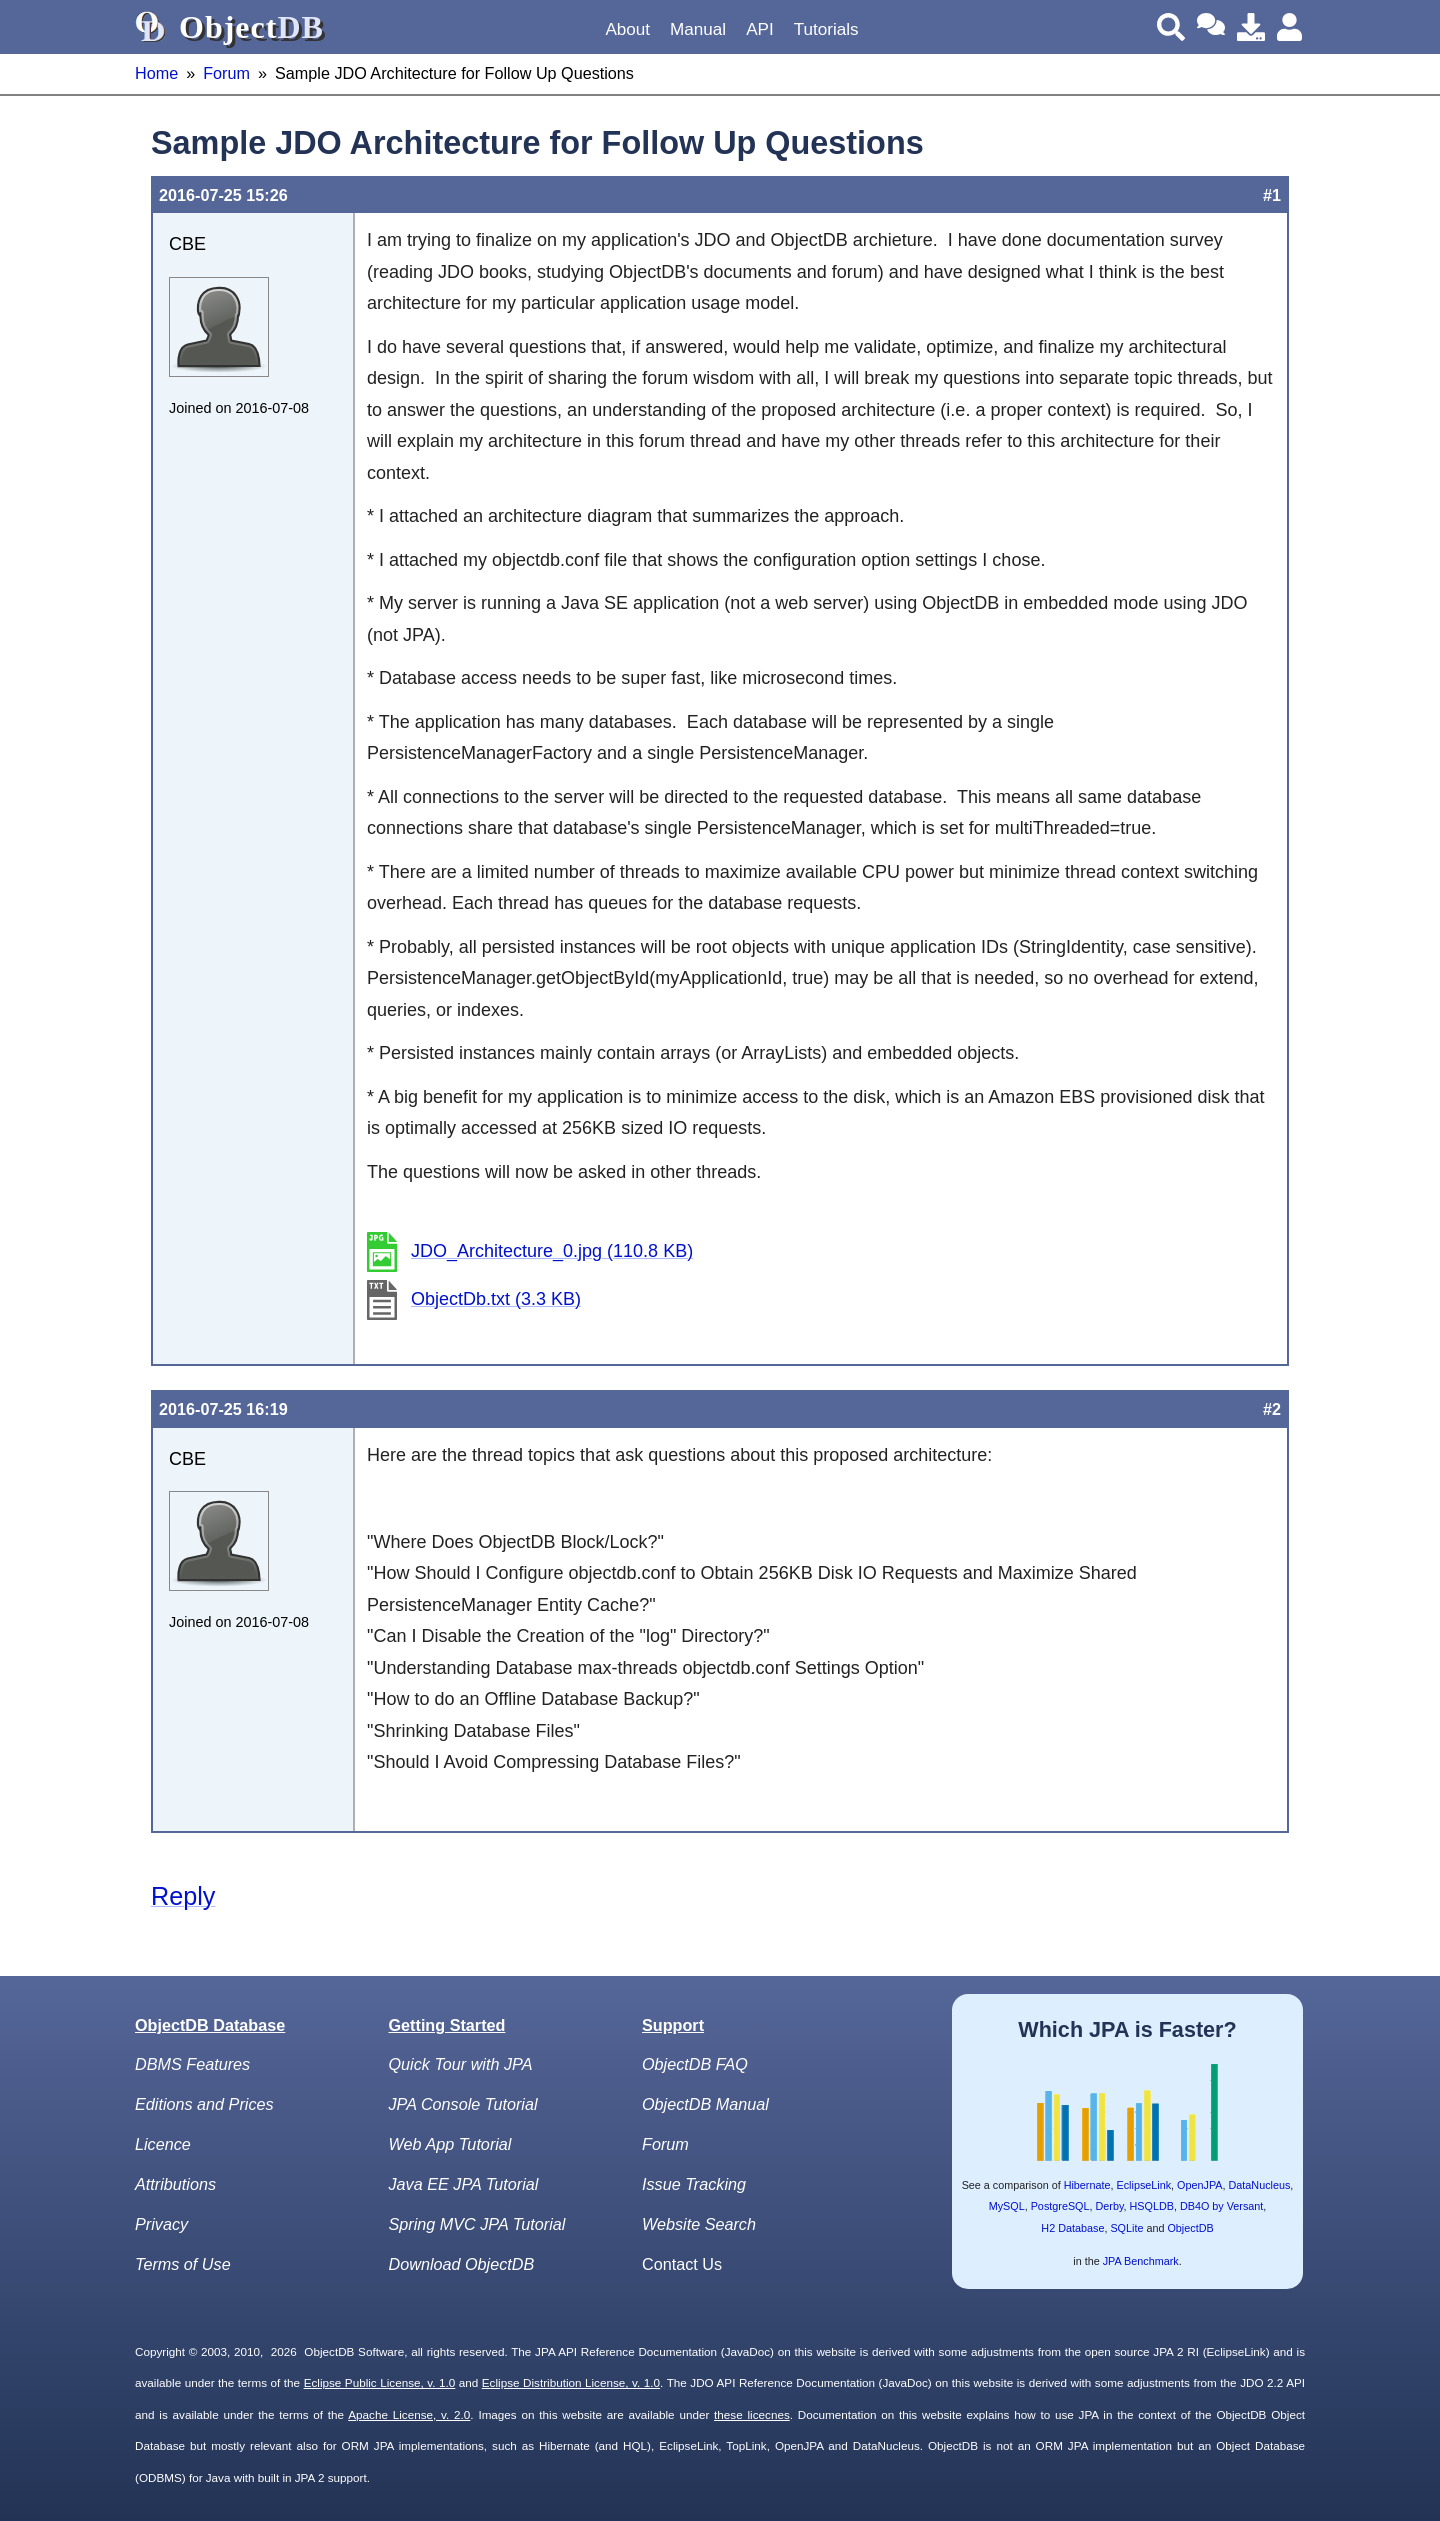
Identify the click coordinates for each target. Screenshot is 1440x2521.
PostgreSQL (1060, 2206)
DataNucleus (1260, 2185)
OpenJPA (1199, 2185)
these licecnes (752, 2414)
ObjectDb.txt (496, 1299)
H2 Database (1072, 2228)
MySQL (1007, 2206)
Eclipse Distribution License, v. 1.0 (571, 2382)
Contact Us (682, 2264)
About (627, 29)
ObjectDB (1190, 2228)
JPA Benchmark (1141, 2261)
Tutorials (826, 29)
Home (156, 73)
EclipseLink (1143, 2185)
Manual (698, 29)
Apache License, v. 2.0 (409, 2414)
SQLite (1126, 2228)
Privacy (161, 2224)
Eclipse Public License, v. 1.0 (380, 2382)
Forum (226, 73)
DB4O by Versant (1221, 2206)
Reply (183, 1896)
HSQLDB (1152, 2206)
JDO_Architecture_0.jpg (552, 1251)
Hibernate (1087, 2185)
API (760, 29)
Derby (1110, 2206)
